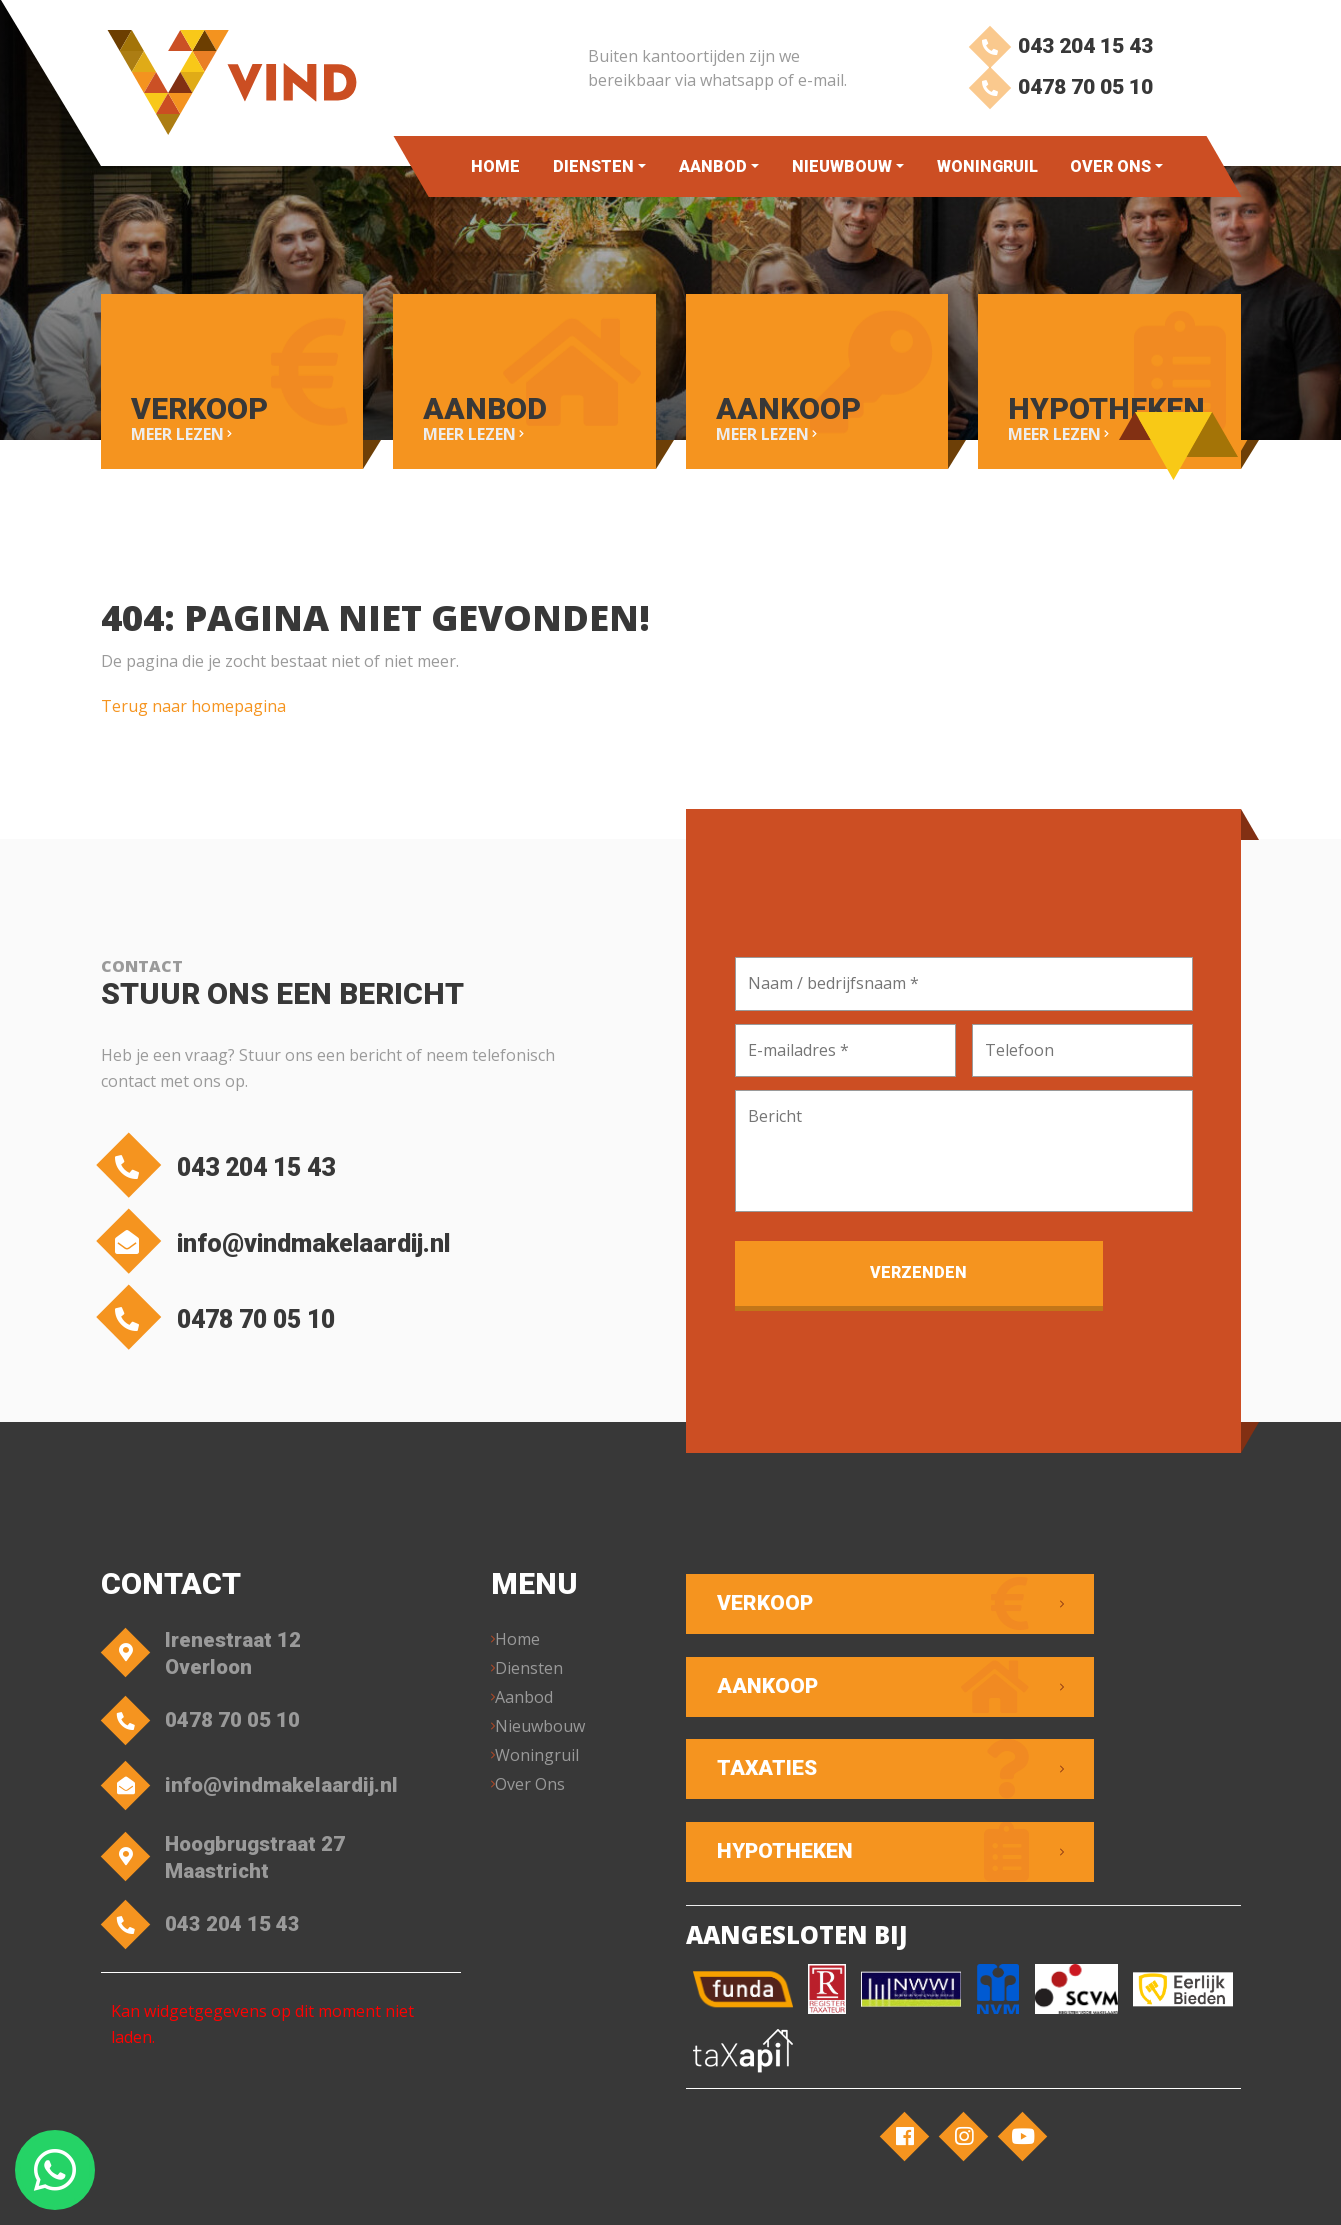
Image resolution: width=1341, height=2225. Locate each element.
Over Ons (1110, 166)
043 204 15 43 (1057, 47)
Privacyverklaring (649, 2190)
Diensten (593, 166)
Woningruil (987, 166)
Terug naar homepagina (193, 698)
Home (495, 166)
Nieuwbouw (842, 166)
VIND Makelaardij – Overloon (313, 2190)
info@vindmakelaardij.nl (314, 1245)
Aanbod (713, 166)
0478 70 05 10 (1057, 97)
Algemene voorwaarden (501, 2190)
